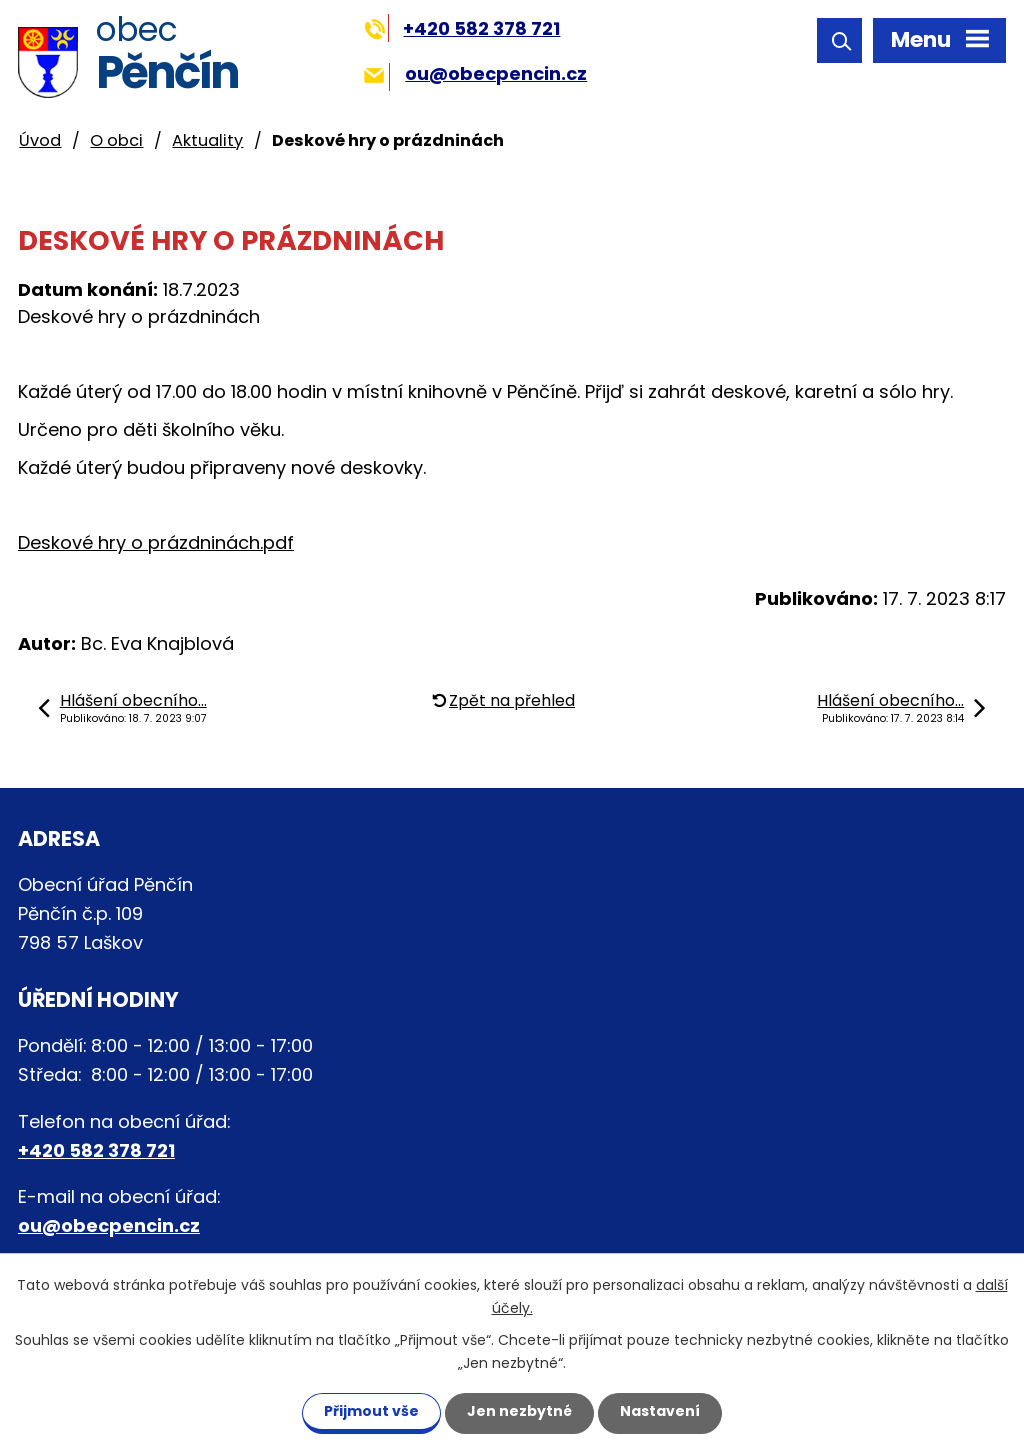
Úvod (40, 140)
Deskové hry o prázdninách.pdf (156, 542)
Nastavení (660, 1411)
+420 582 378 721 (462, 28)
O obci (116, 140)
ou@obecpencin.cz (475, 73)
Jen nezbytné (519, 1411)
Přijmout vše (371, 1411)
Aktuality (207, 140)
